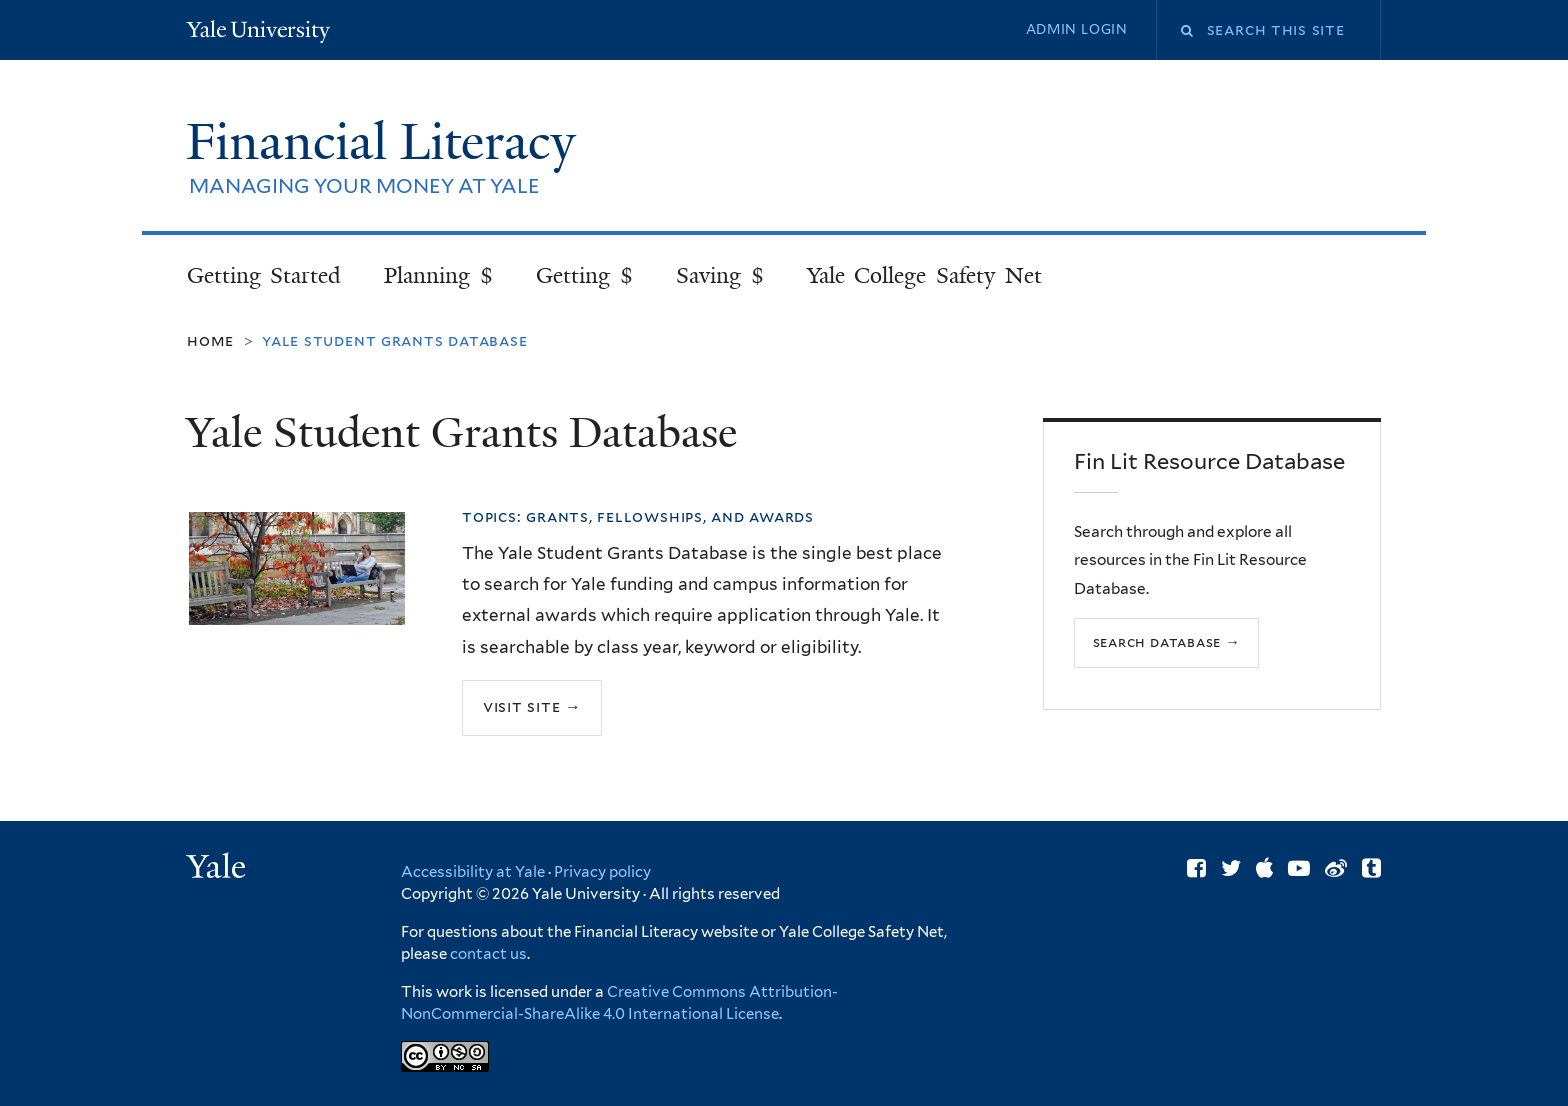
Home (210, 340)
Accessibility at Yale (473, 872)
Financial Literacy (387, 142)
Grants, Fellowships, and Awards (670, 516)
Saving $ (720, 275)
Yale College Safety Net (924, 275)
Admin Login (1077, 29)
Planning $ (438, 275)
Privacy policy (602, 872)
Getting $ (584, 275)
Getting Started (264, 275)
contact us (488, 954)
